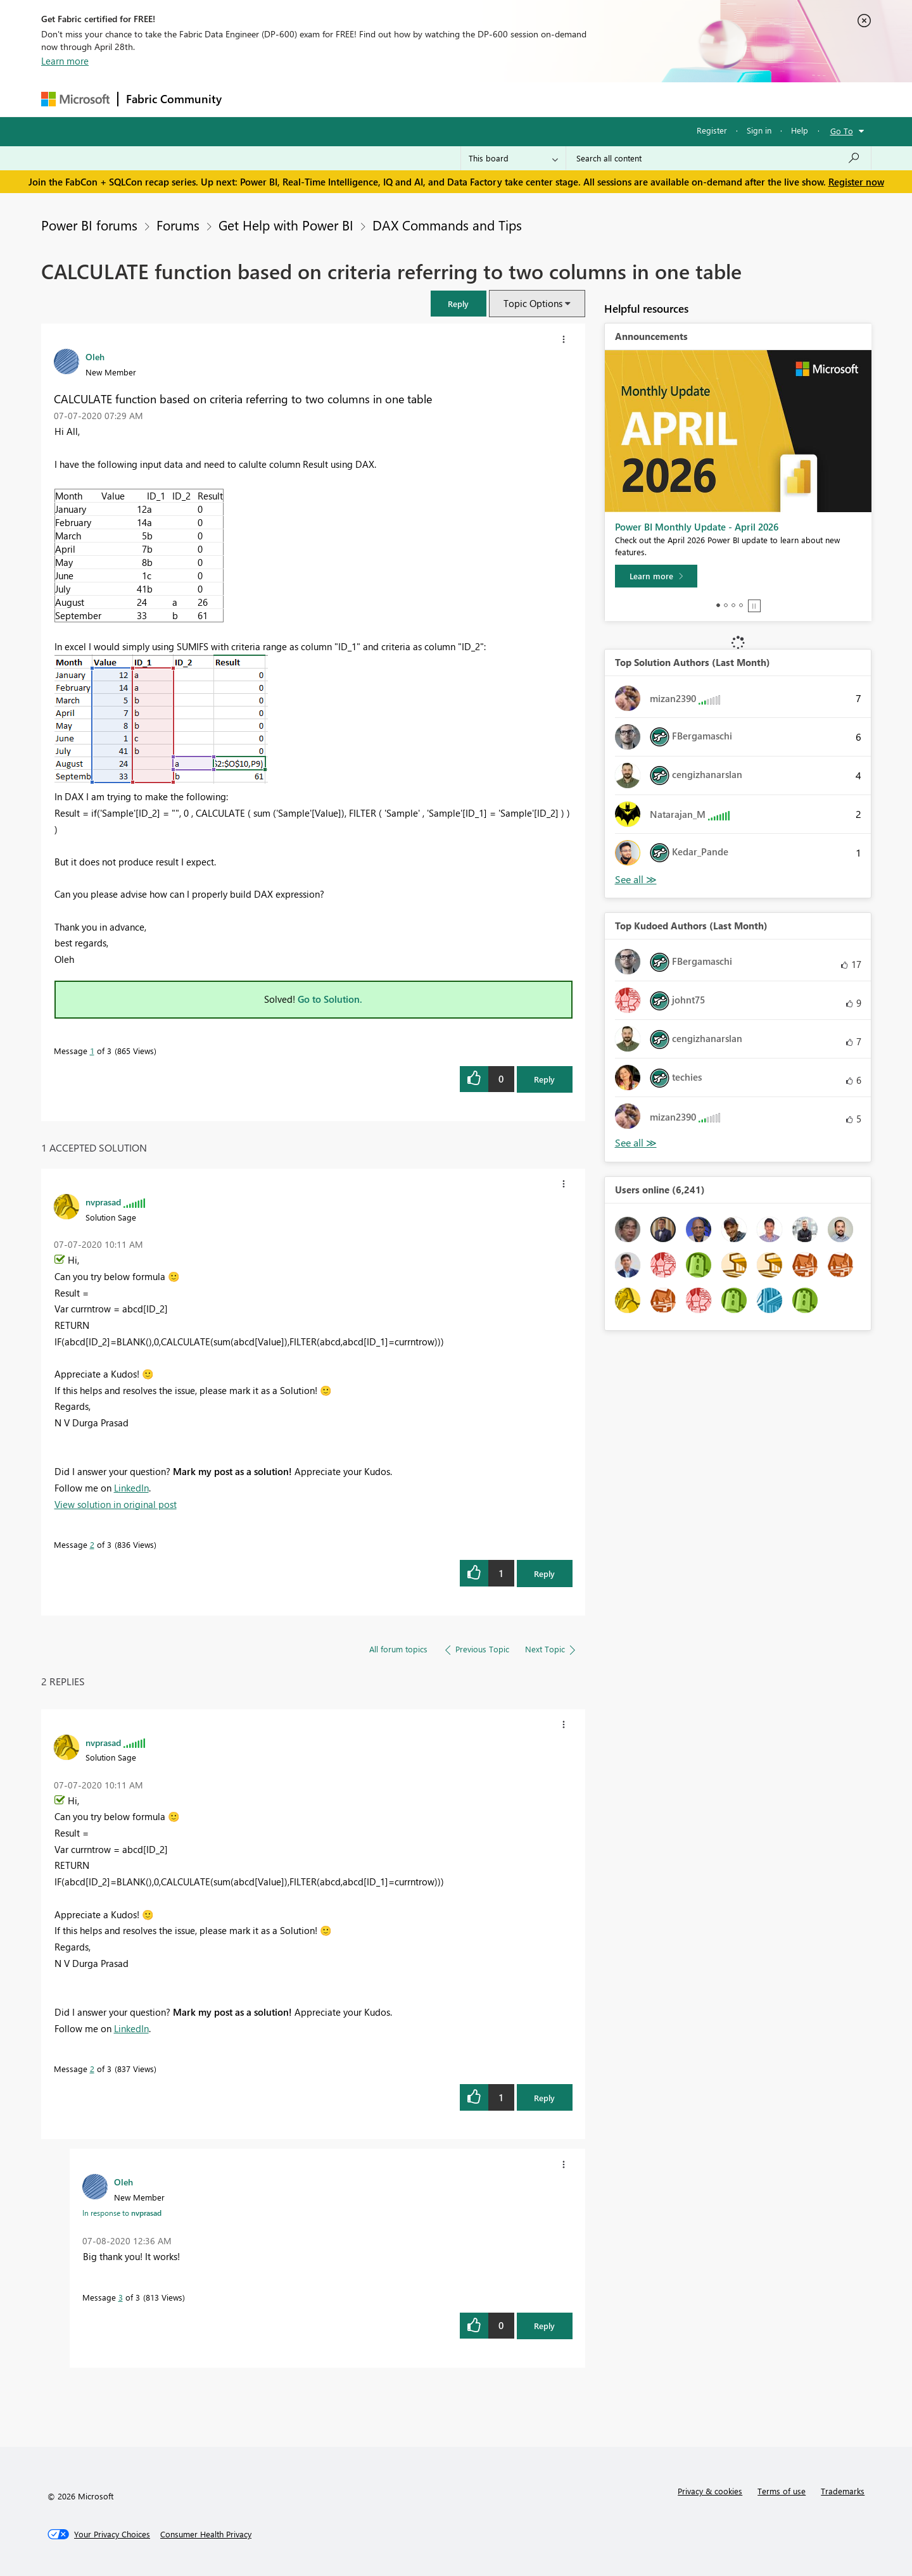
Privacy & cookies (710, 2490)
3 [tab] (733, 605)
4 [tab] (741, 605)
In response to (122, 2213)
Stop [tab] (754, 606)
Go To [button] (841, 130)
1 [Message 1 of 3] (92, 1050)
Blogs (471, 99)
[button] (458, 304)
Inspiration (306, 99)
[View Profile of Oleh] (95, 356)
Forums (250, 99)
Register (712, 130)
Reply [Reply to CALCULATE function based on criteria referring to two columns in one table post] (544, 1079)
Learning (520, 99)
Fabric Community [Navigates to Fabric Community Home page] (174, 98)
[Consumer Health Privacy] (205, 2534)
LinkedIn (131, 1487)
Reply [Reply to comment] (544, 1573)
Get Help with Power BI (285, 225)
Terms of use (781, 2490)
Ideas (358, 99)
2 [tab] (725, 605)
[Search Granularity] (513, 158)
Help (799, 130)
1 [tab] (718, 605)
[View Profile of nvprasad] (103, 1201)
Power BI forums (89, 225)
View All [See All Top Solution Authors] (636, 879)
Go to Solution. (330, 999)
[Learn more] (656, 576)
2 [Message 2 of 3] (92, 1544)
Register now (856, 181)
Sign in (759, 130)
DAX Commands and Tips (447, 225)
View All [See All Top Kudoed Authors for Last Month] (636, 1143)
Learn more (65, 60)
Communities (414, 99)
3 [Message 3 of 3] (120, 2297)
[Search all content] (718, 158)
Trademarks (842, 2490)
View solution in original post (115, 1504)
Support (573, 99)
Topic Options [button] (533, 303)
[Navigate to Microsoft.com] (75, 99)
